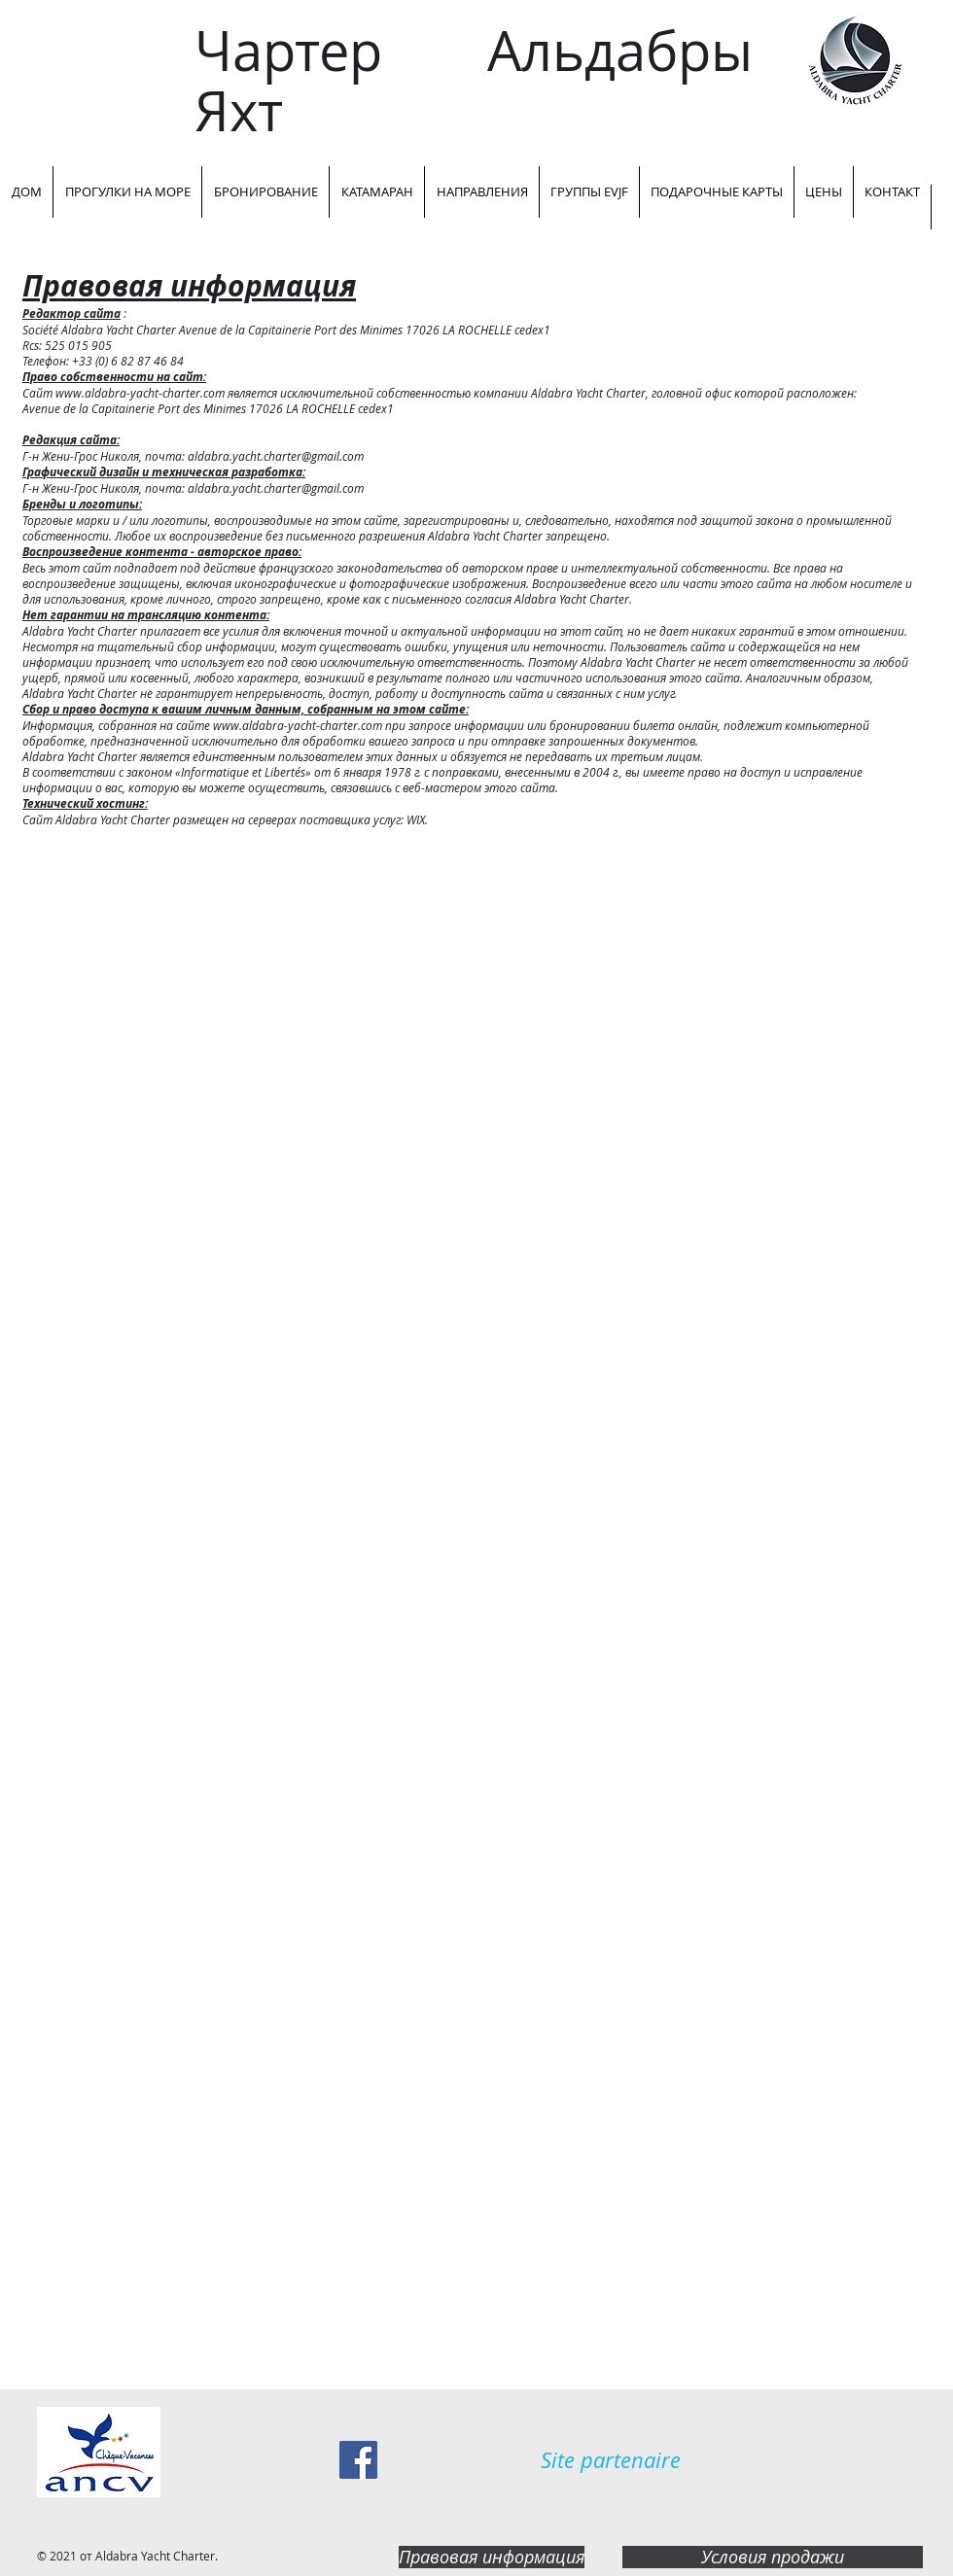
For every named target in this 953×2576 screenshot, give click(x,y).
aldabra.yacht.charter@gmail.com (276, 456)
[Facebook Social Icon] (358, 2460)
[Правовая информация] (491, 2557)
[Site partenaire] (611, 2460)
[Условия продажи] (772, 2557)
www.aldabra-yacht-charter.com (140, 392)
